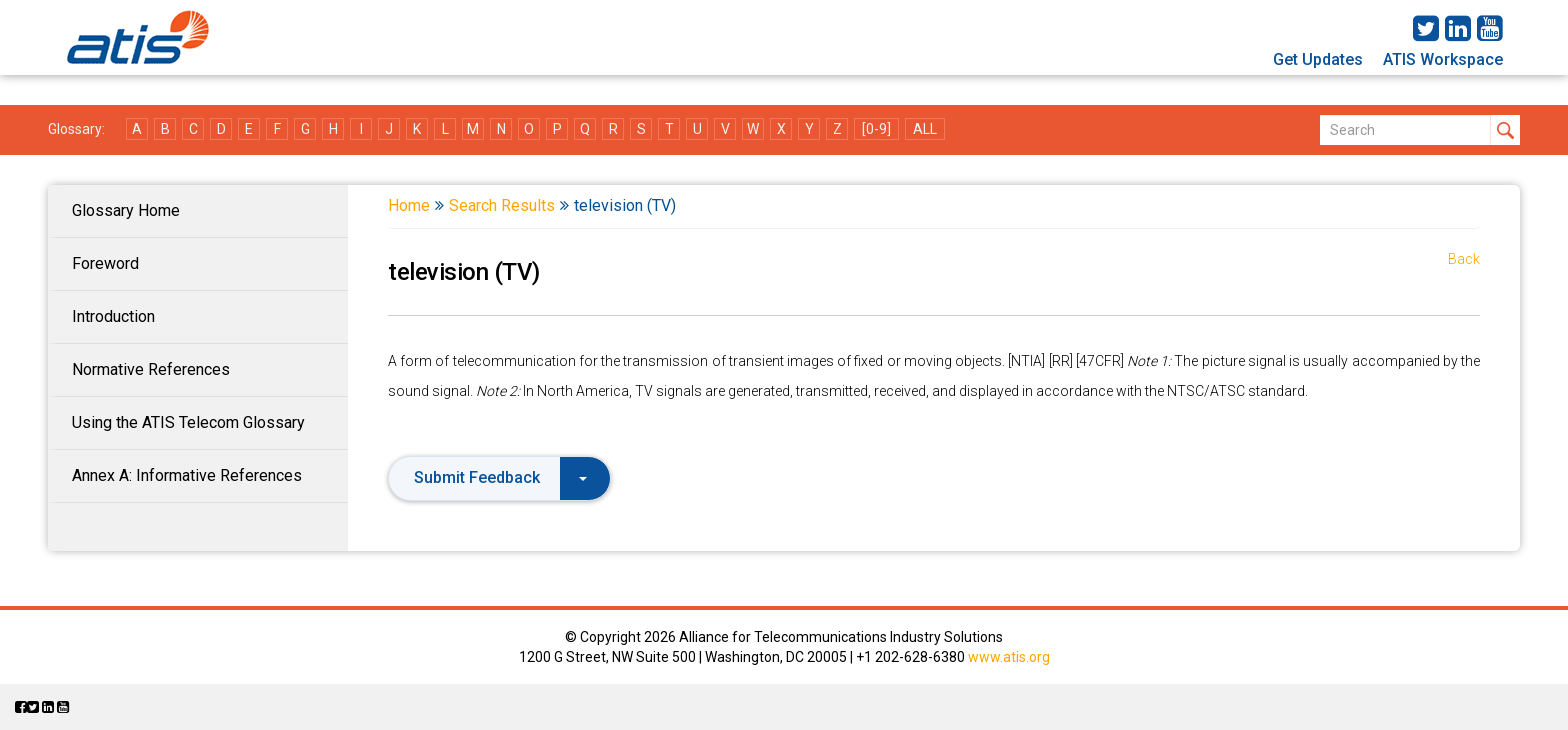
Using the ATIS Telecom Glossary (188, 422)
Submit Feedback (500, 477)
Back (1464, 259)
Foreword (105, 263)
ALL (925, 129)
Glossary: (76, 129)
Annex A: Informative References (187, 475)
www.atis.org (1009, 657)
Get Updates (1318, 59)
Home (409, 205)
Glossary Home (126, 210)
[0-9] (876, 129)
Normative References (151, 369)
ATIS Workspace (1443, 59)
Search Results (502, 205)
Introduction (113, 316)
